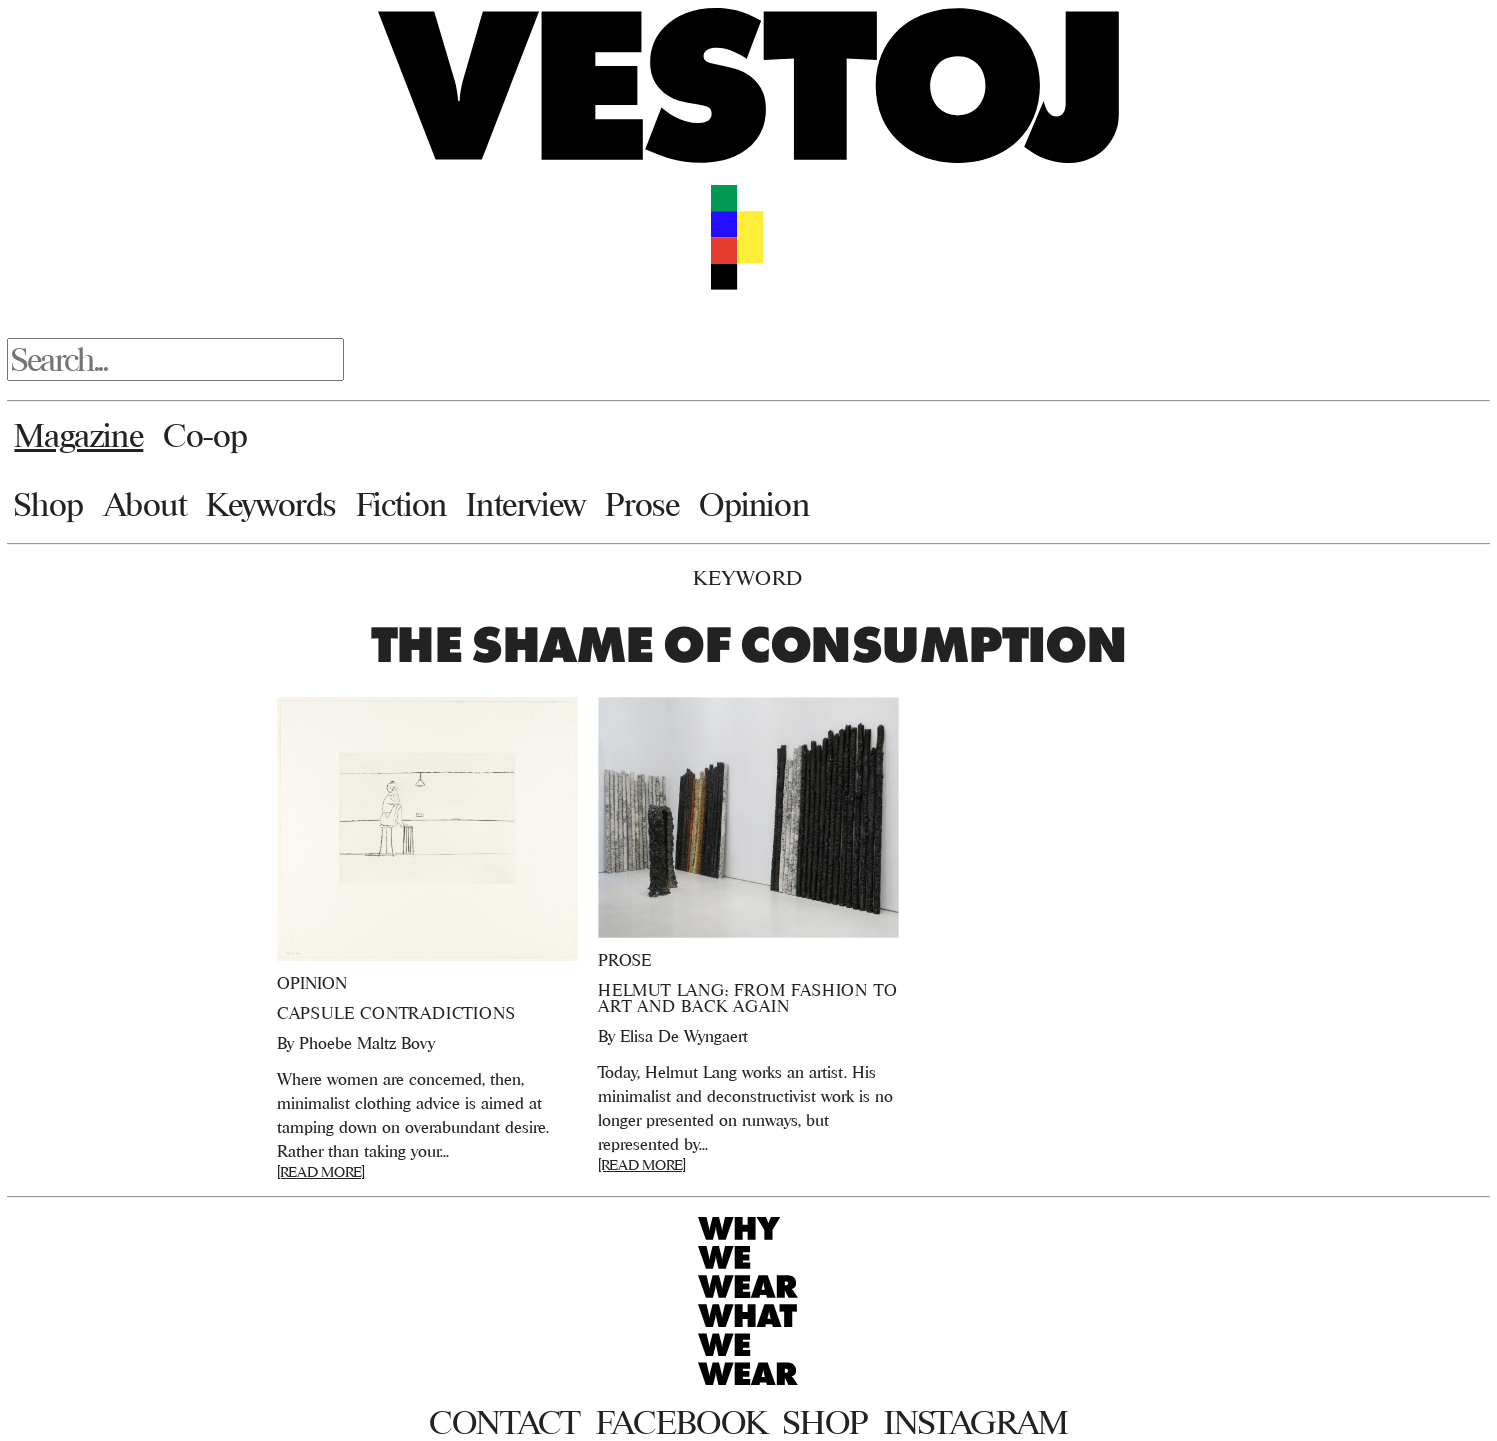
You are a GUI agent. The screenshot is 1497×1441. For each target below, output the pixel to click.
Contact (504, 1422)
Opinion (754, 504)
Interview (525, 504)
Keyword (748, 577)
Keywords (271, 504)
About (145, 504)
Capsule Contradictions (396, 1013)
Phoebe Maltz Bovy (367, 1043)
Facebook (681, 1422)
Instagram (976, 1422)
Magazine (78, 435)
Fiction (401, 504)
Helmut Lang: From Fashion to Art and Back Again (747, 998)
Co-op (205, 435)
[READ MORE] (321, 1171)
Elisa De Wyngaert (684, 1036)
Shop (48, 504)
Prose (642, 504)
